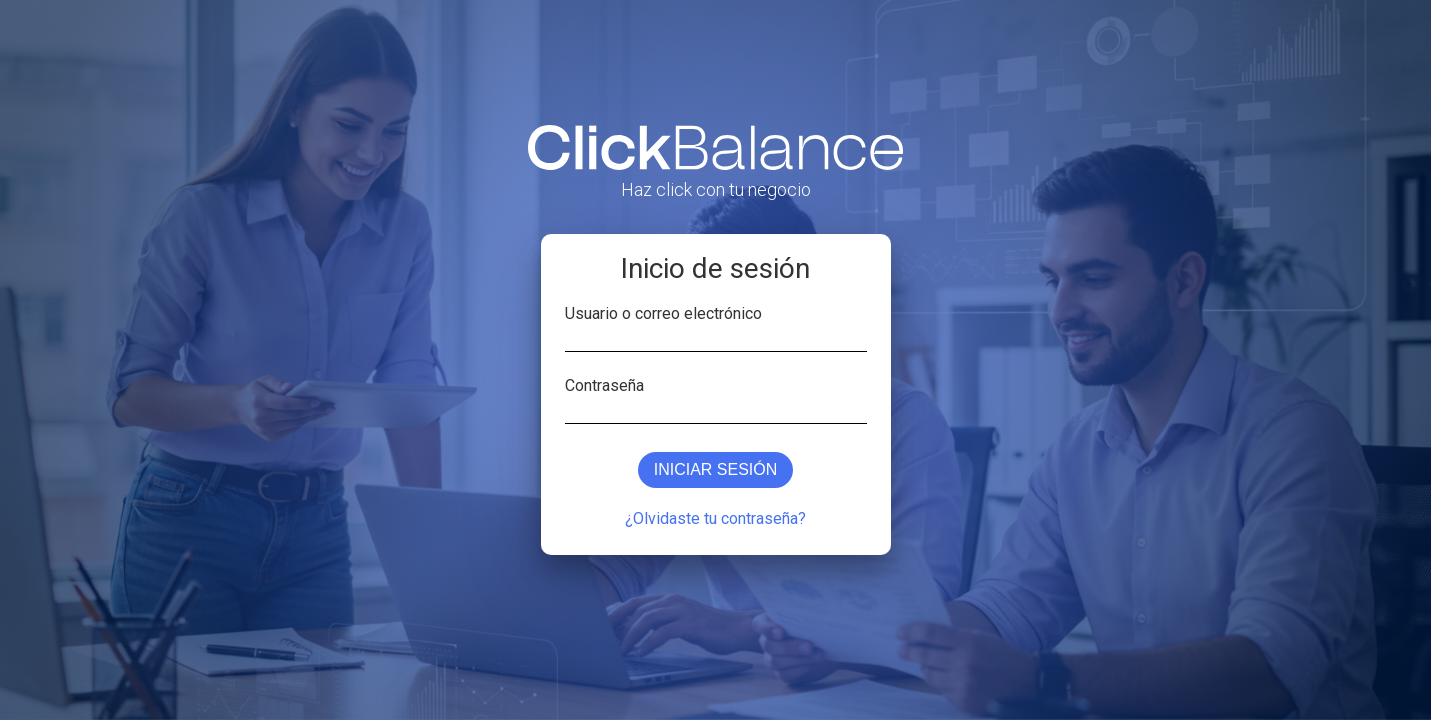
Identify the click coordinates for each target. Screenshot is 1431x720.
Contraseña (604, 384)
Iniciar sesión (716, 469)
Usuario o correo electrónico (663, 312)
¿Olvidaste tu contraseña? (715, 518)
